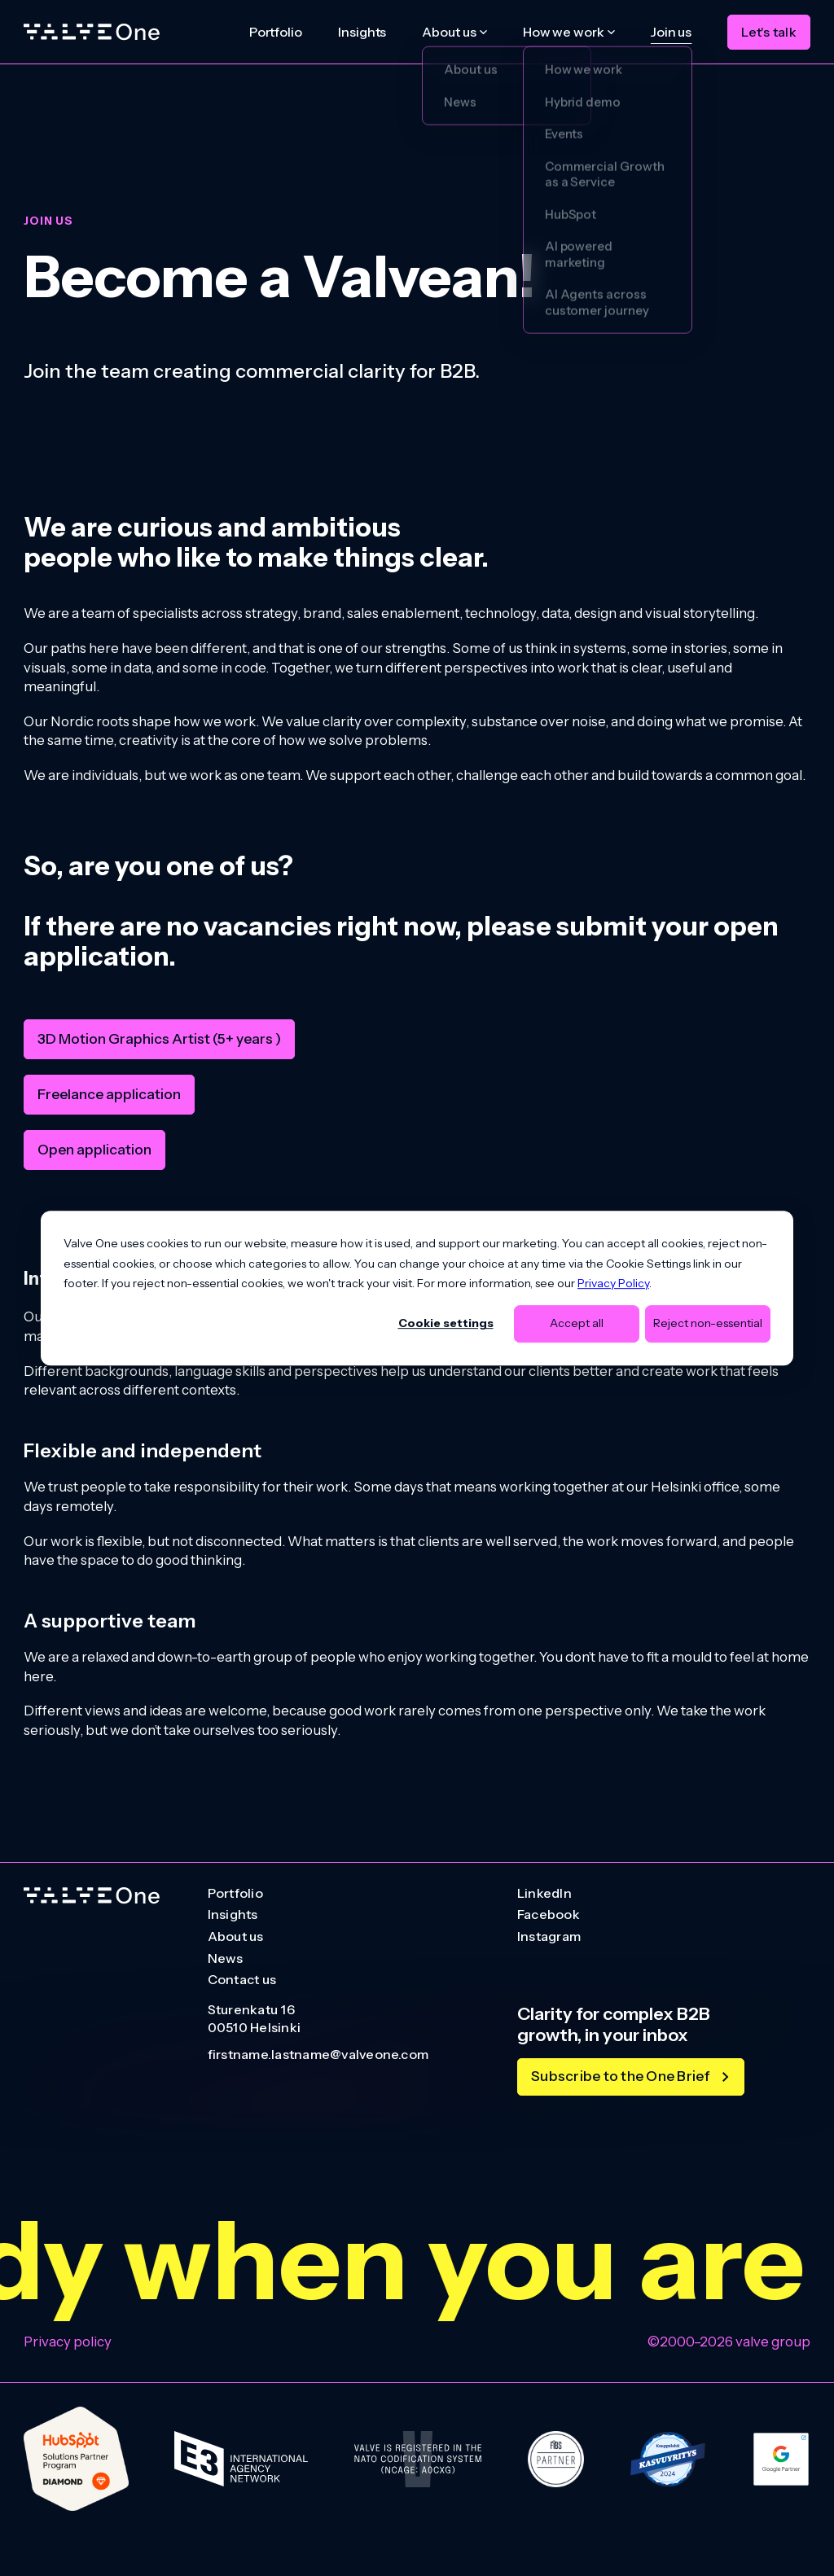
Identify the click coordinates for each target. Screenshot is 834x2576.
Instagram (549, 1937)
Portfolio (275, 32)
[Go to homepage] (92, 1895)
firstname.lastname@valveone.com (318, 2055)
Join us (671, 32)
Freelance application (109, 1093)
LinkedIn (544, 1893)
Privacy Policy (613, 1283)
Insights (362, 32)
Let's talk (768, 32)
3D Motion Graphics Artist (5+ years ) (159, 1038)
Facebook (548, 1915)
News (226, 1959)
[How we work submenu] (569, 32)
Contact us (242, 1980)
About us (236, 1937)
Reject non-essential (707, 1323)
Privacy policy (68, 2341)
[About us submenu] (454, 32)
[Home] (92, 32)
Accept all (577, 1323)
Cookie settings (446, 1323)
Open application (94, 1149)
